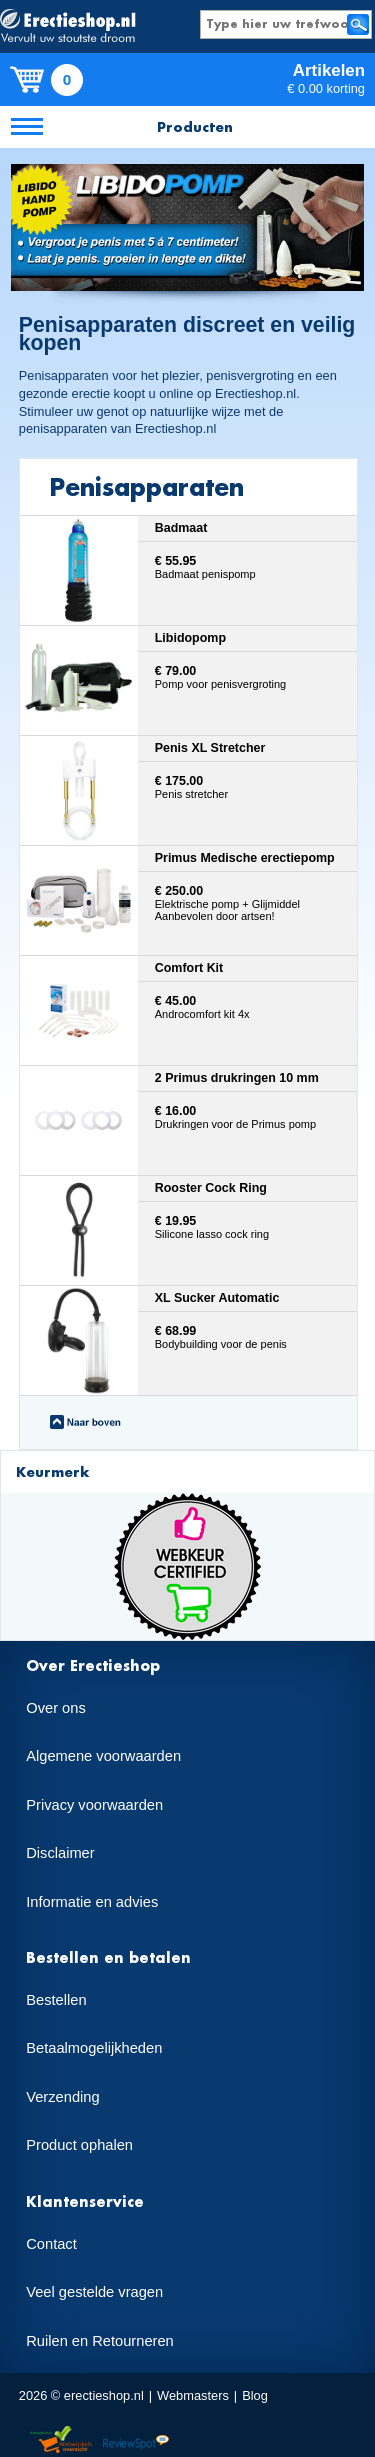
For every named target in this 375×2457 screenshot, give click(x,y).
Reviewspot (136, 2440)
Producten (195, 126)
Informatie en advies (92, 1902)
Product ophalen (79, 2145)
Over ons (55, 1708)
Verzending (62, 2097)
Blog (255, 2395)
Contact (51, 2244)
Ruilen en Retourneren (99, 2341)
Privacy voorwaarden (94, 1805)
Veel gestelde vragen (94, 2292)
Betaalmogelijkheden (94, 2048)
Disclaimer (60, 1853)
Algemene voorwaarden (103, 1756)
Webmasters (193, 2395)
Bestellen (56, 2000)
